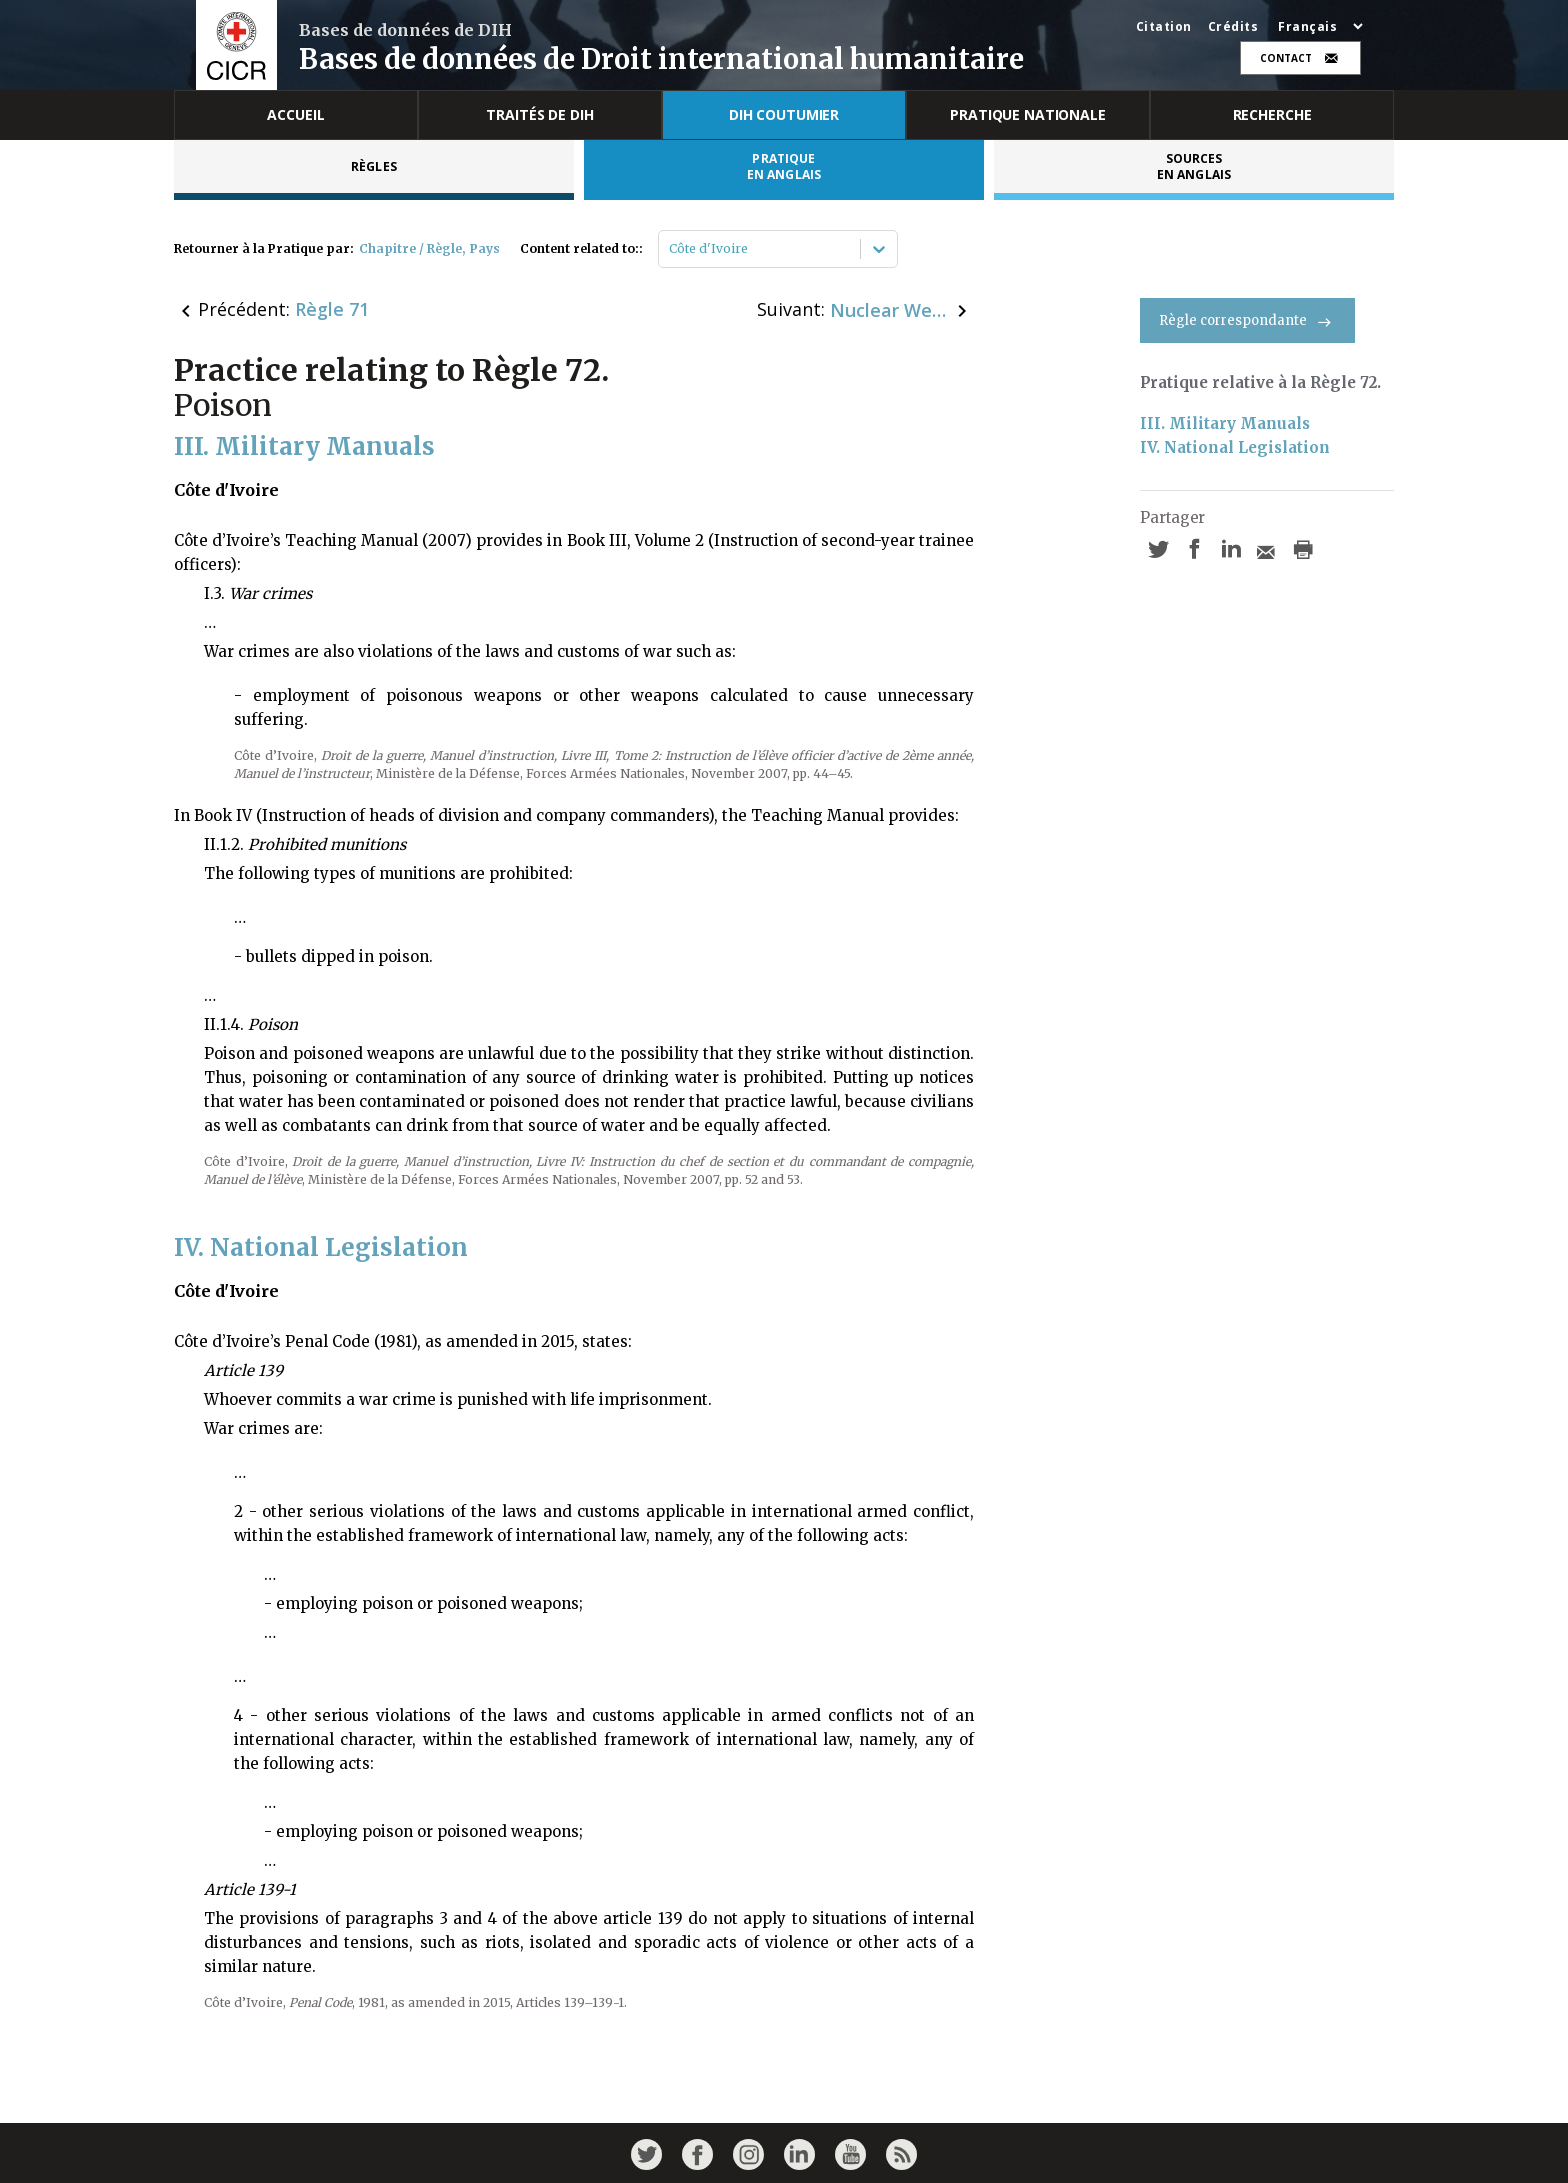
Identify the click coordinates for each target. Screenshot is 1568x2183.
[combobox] (670, 249)
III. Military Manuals (1225, 423)
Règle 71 (332, 309)
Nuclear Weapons (890, 310)
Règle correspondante (1247, 320)
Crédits (1233, 27)
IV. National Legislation (1235, 447)
